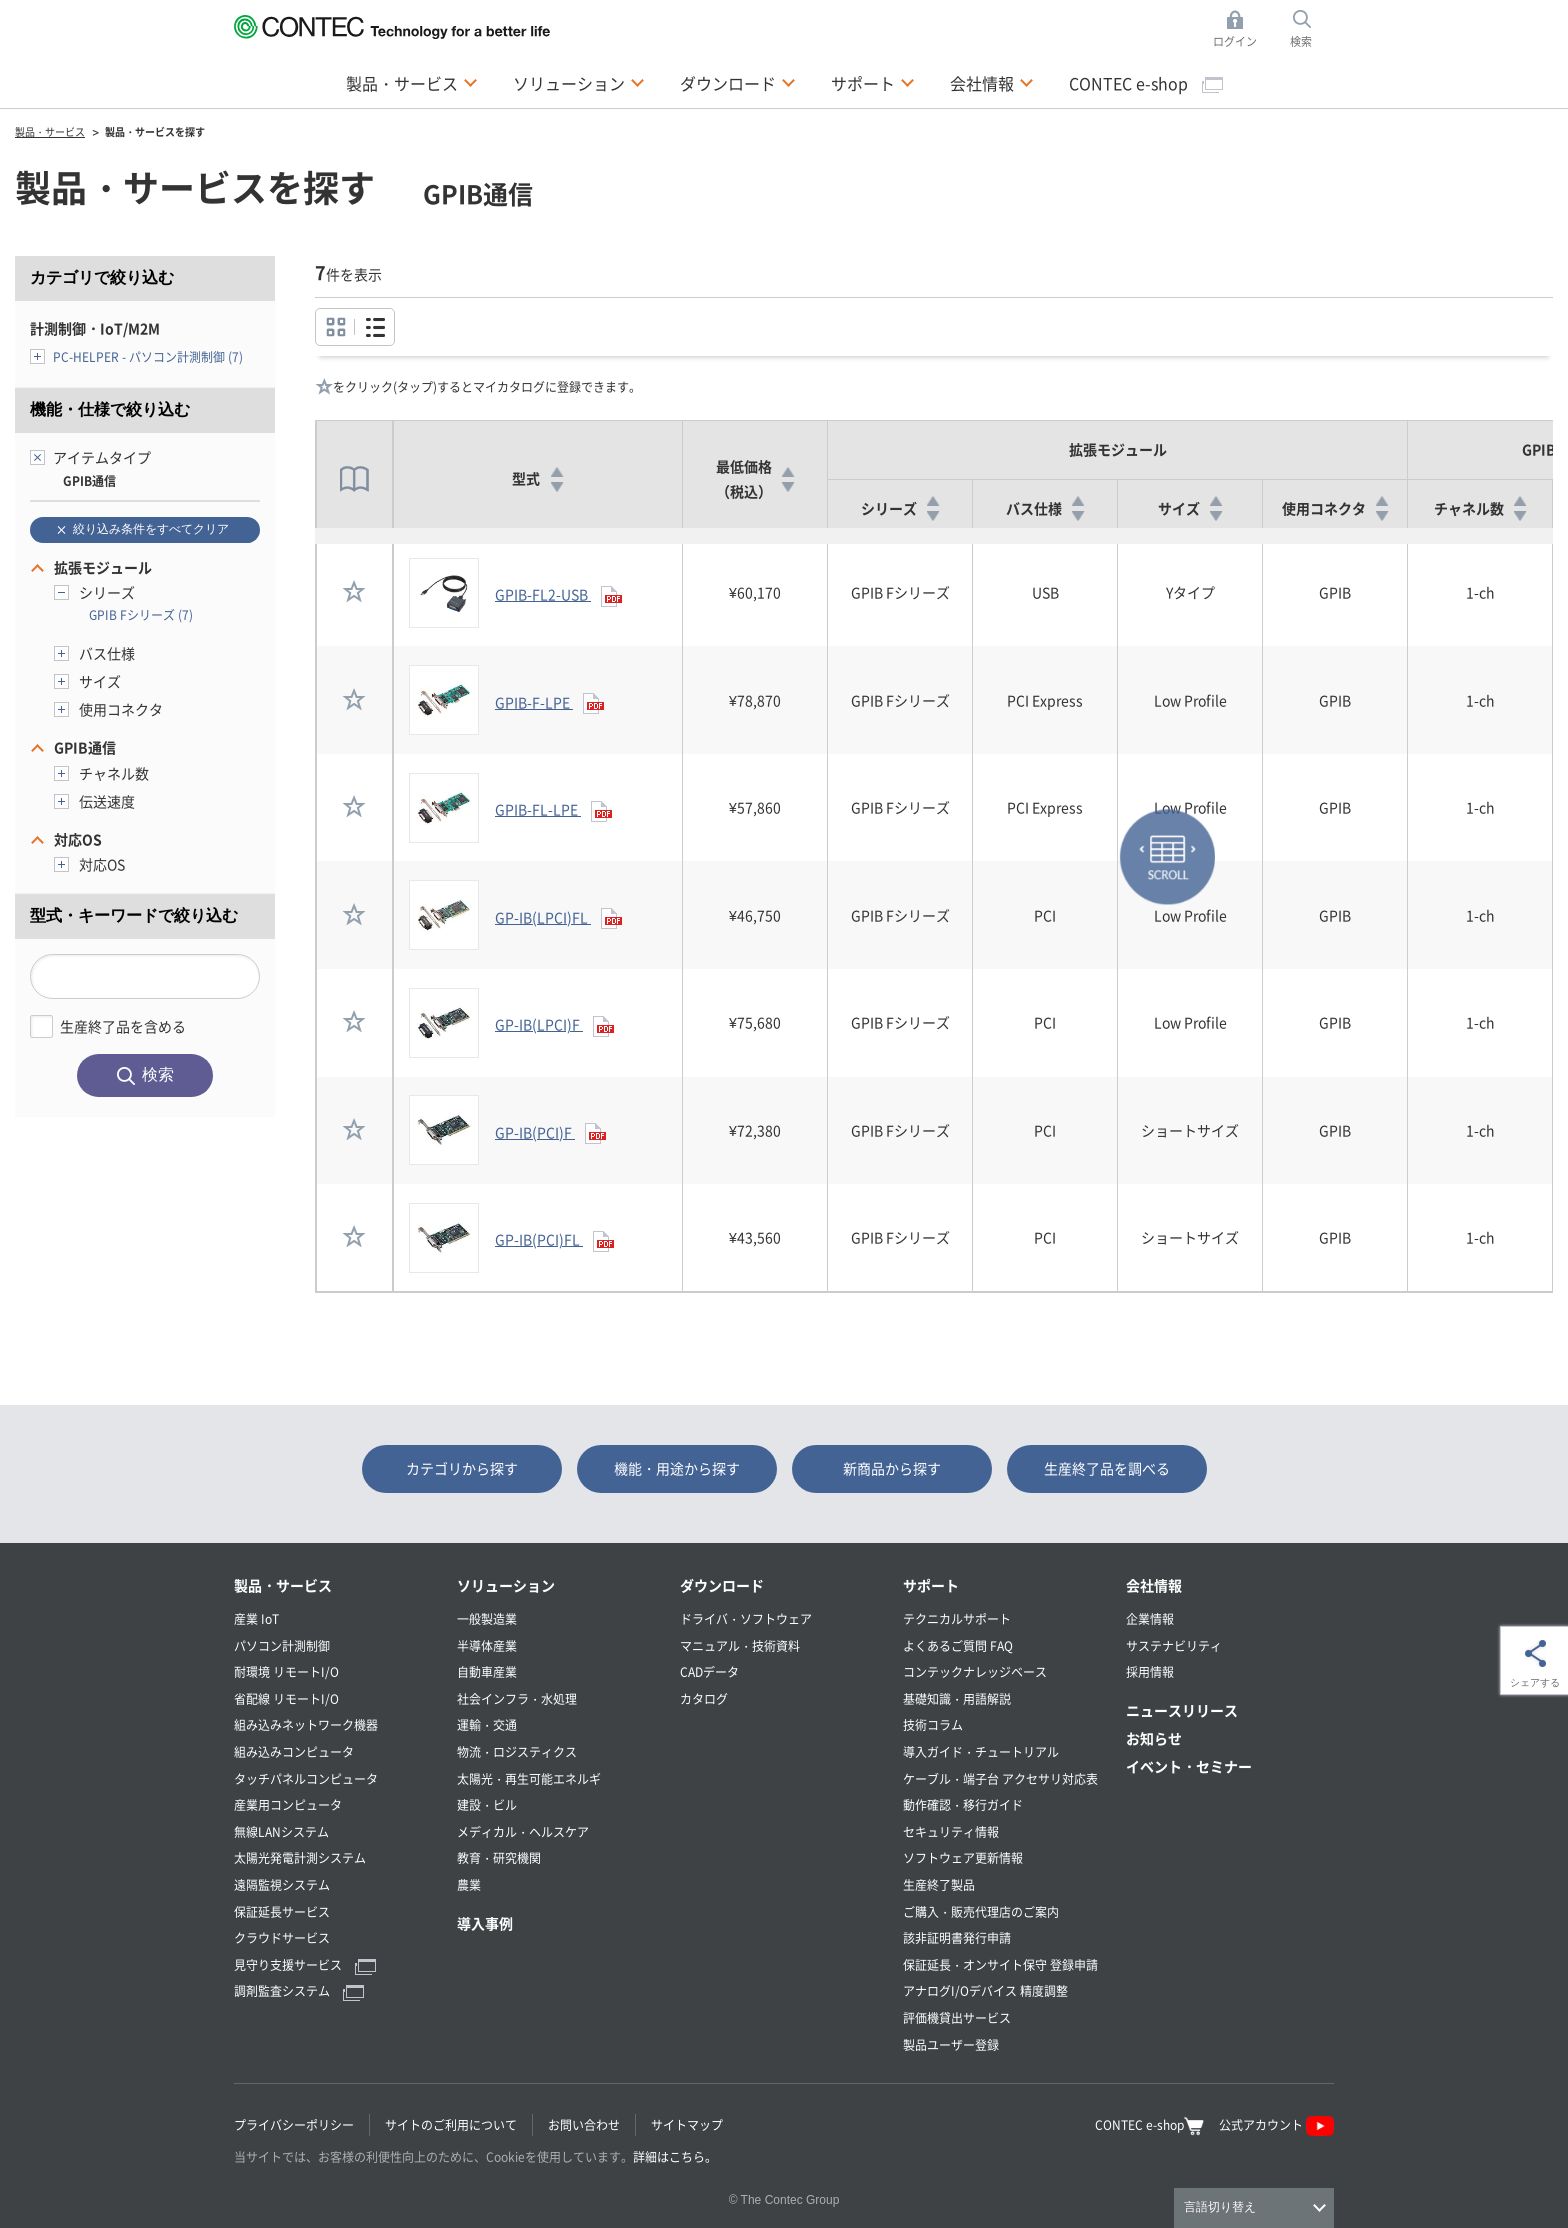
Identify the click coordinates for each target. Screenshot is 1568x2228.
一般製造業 (487, 1618)
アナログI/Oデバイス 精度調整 (985, 1990)
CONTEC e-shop (1146, 83)
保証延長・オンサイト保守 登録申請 (1000, 1964)
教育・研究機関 (499, 1857)
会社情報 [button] (992, 82)
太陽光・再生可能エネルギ (529, 1778)
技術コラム (933, 1724)
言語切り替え (1220, 2207)
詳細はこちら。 (675, 2156)
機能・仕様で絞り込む (110, 409)
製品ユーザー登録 (951, 2044)
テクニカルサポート (957, 1618)
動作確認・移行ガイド (963, 1804)
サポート (931, 1585)
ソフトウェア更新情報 (963, 1857)
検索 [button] (1312, 29)
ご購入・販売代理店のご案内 (981, 1911)
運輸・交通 (487, 1724)
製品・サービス (283, 1585)
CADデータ (709, 1671)
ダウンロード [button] (738, 82)
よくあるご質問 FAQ (958, 1645)
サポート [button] (873, 82)
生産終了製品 (939, 1884)
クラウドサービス (282, 1937)
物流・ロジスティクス (517, 1751)
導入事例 (485, 1923)
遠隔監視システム (282, 1884)
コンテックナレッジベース (975, 1671)
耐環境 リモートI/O (286, 1671)
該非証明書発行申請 (957, 1937)
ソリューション (506, 1585)
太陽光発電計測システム (300, 1857)
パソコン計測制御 (282, 1645)
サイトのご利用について (451, 2124)
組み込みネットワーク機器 (306, 1724)
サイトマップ (687, 2124)
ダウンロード (722, 1585)
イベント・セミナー (1189, 1766)
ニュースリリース (1182, 1710)
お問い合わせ (584, 2124)
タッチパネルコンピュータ (306, 1778)
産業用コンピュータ (288, 1804)
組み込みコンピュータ (294, 1751)
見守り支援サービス (305, 1964)
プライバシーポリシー (294, 2124)
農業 (469, 1884)
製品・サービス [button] (412, 82)
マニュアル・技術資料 (740, 1645)
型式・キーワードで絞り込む (134, 915)
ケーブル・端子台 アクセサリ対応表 (1000, 1778)
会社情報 (1154, 1585)
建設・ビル (487, 1804)
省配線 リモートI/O (286, 1698)
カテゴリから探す (462, 1468)
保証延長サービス (282, 1911)
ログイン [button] (1240, 29)
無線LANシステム (281, 1831)
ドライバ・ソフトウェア (746, 1618)
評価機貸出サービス (957, 2017)
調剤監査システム (299, 1990)
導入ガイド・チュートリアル (981, 1751)
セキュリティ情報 (951, 1831)
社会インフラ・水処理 (517, 1698)
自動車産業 (487, 1671)
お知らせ (1154, 1738)
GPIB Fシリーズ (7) (141, 614)
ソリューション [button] (579, 82)
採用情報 (1150, 1671)
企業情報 (1150, 1618)
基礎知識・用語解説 (957, 1698)
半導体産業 (487, 1645)
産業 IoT (256, 1618)
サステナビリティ (1174, 1645)
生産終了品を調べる (1107, 1468)
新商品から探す (892, 1468)
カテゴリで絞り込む (102, 277)
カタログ (704, 1698)
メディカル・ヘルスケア (523, 1831)
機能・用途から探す (677, 1468)
